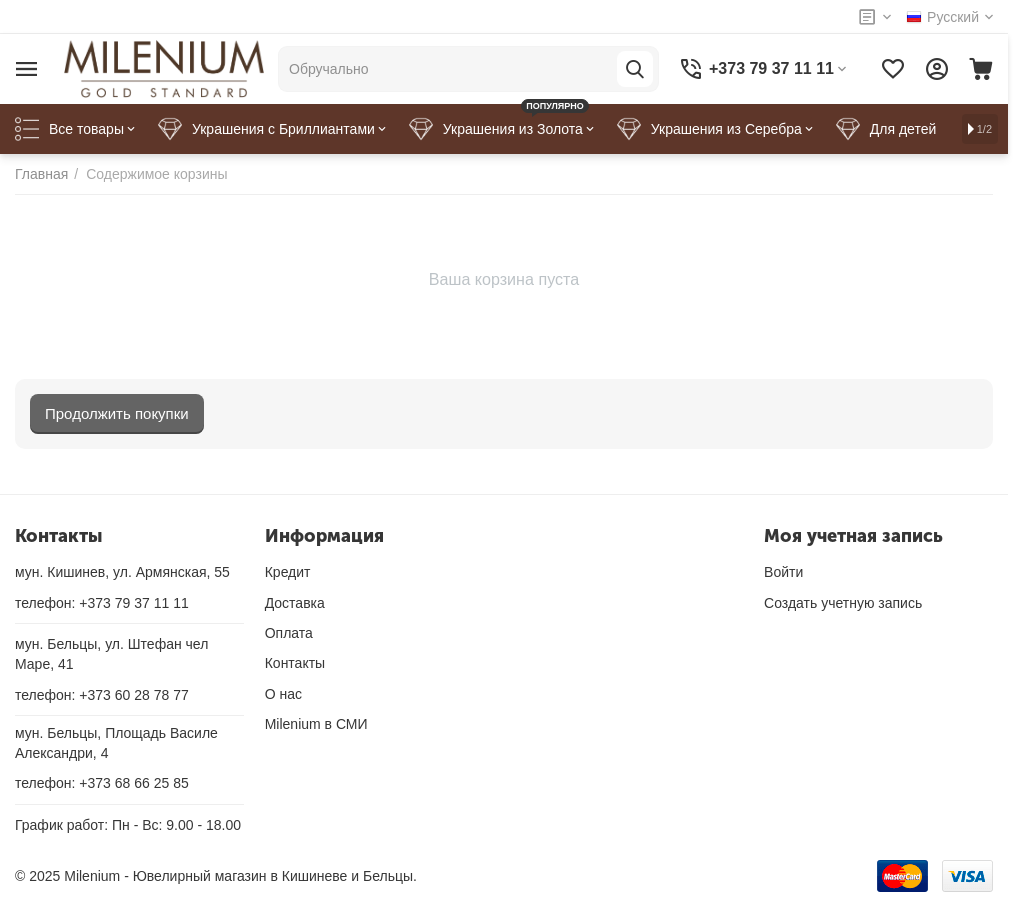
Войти (783, 572)
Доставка (295, 603)
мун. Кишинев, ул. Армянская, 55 (122, 572)
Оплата (289, 633)
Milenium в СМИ (316, 724)
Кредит (288, 572)
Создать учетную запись (843, 603)
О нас (283, 694)
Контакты (295, 663)
